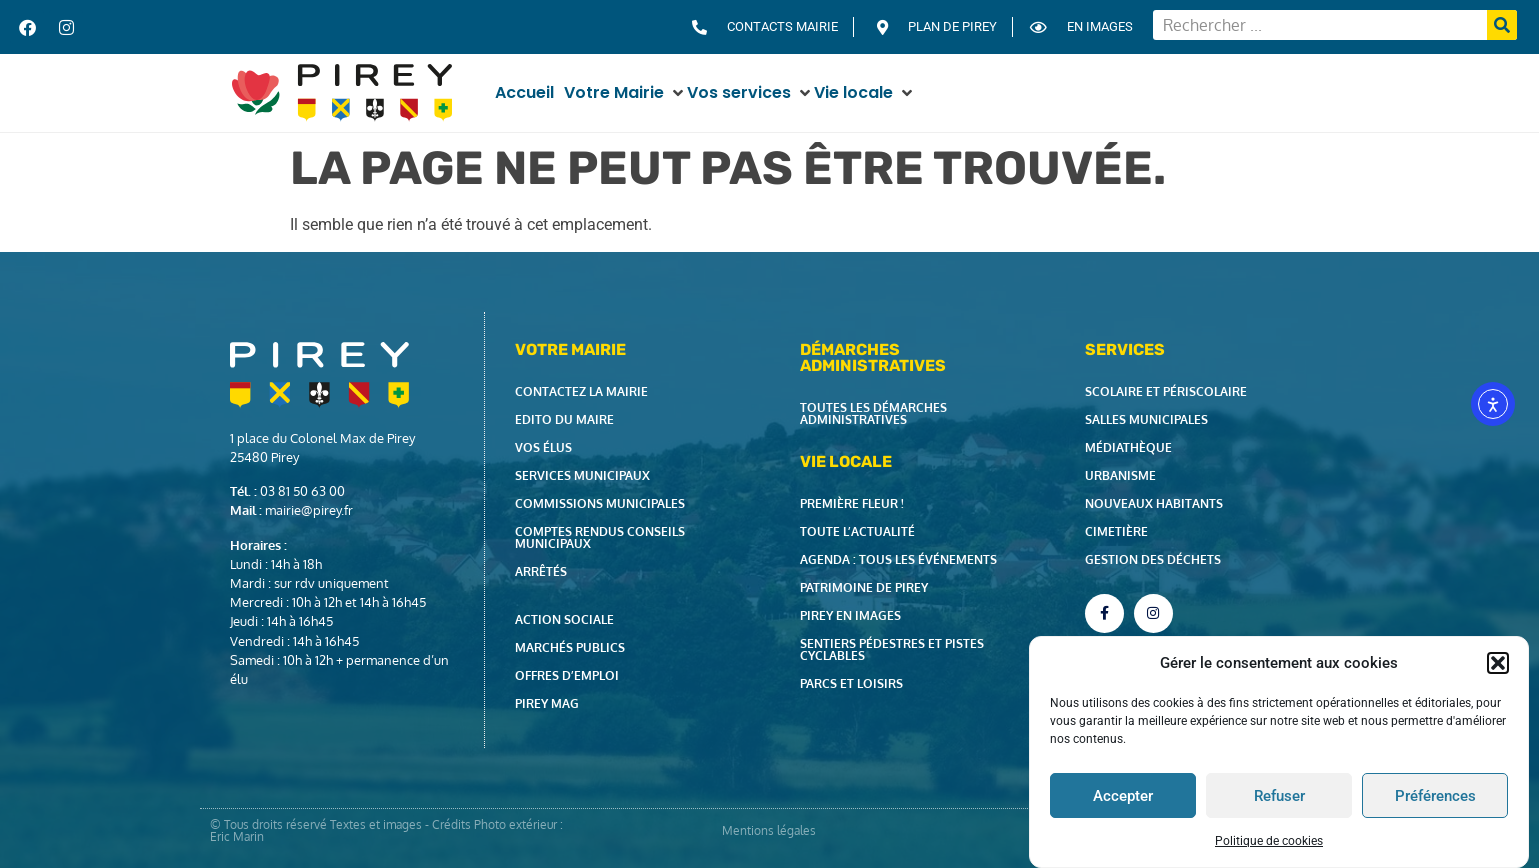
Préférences (1435, 796)
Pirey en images (850, 615)
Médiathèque (1128, 447)
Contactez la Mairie (581, 391)
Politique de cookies (1269, 841)
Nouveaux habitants (1154, 503)
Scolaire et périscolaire (1166, 391)
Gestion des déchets (1153, 559)
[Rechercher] (1502, 25)
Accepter (1123, 796)
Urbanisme (1120, 475)
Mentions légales (769, 830)
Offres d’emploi (567, 675)
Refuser (1279, 796)
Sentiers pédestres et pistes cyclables (892, 649)
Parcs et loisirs (851, 683)
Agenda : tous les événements (898, 559)
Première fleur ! (852, 503)
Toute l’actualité (857, 531)
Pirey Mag (547, 703)
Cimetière (1116, 531)
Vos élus (543, 447)
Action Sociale (564, 619)
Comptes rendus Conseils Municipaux (600, 537)
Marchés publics (570, 647)
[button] (1498, 663)
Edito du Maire (564, 419)
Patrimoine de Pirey (864, 587)
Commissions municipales (600, 503)
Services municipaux (582, 475)
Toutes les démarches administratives (873, 413)
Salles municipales (1146, 419)
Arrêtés (541, 571)
